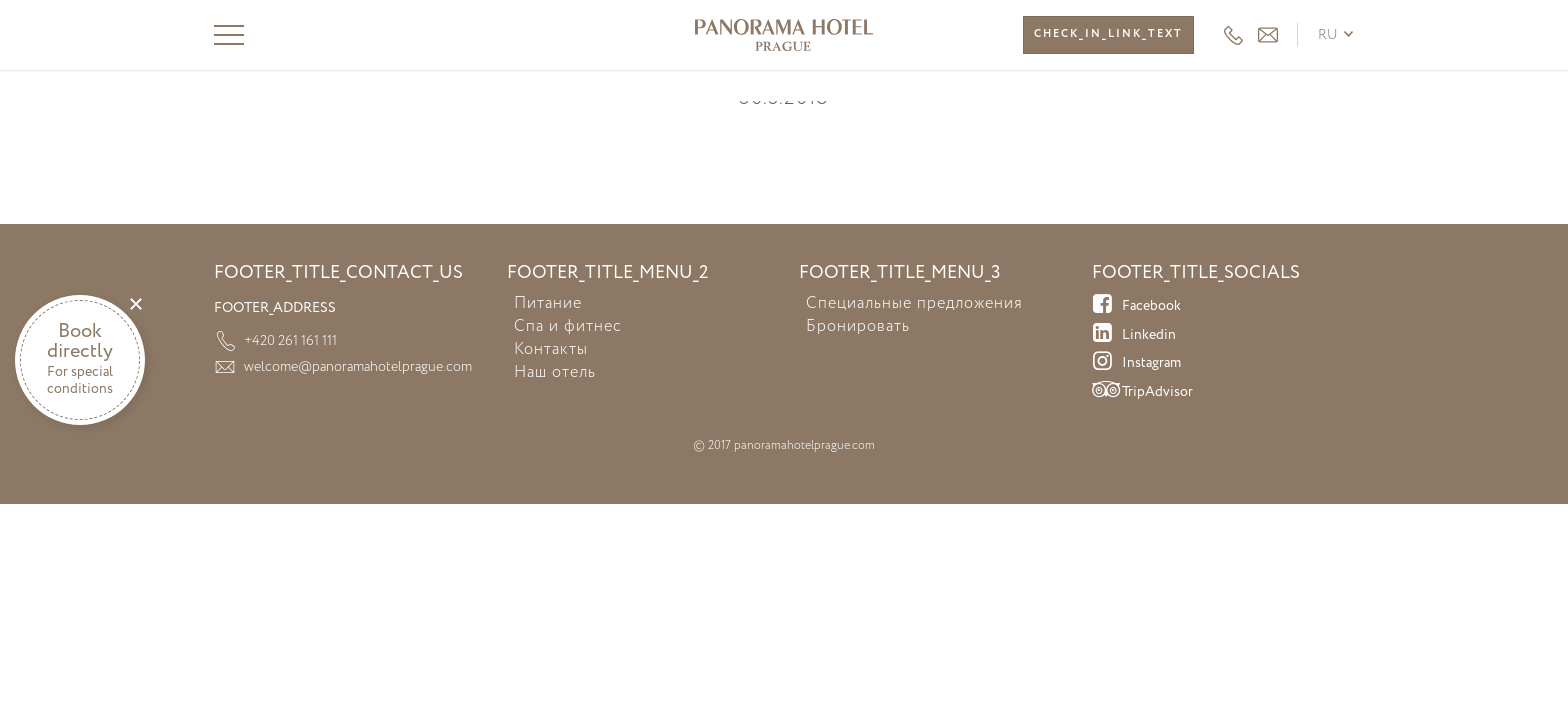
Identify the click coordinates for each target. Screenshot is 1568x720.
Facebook (1136, 307)
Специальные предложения (914, 304)
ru (1328, 35)
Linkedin (1134, 336)
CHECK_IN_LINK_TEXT (1108, 34)
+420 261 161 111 (1233, 35)
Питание (548, 304)
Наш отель (555, 373)
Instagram (1136, 364)
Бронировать (858, 327)
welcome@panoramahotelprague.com (358, 367)
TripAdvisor (1142, 393)
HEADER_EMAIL (1268, 35)
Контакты (551, 350)
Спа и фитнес (568, 327)
